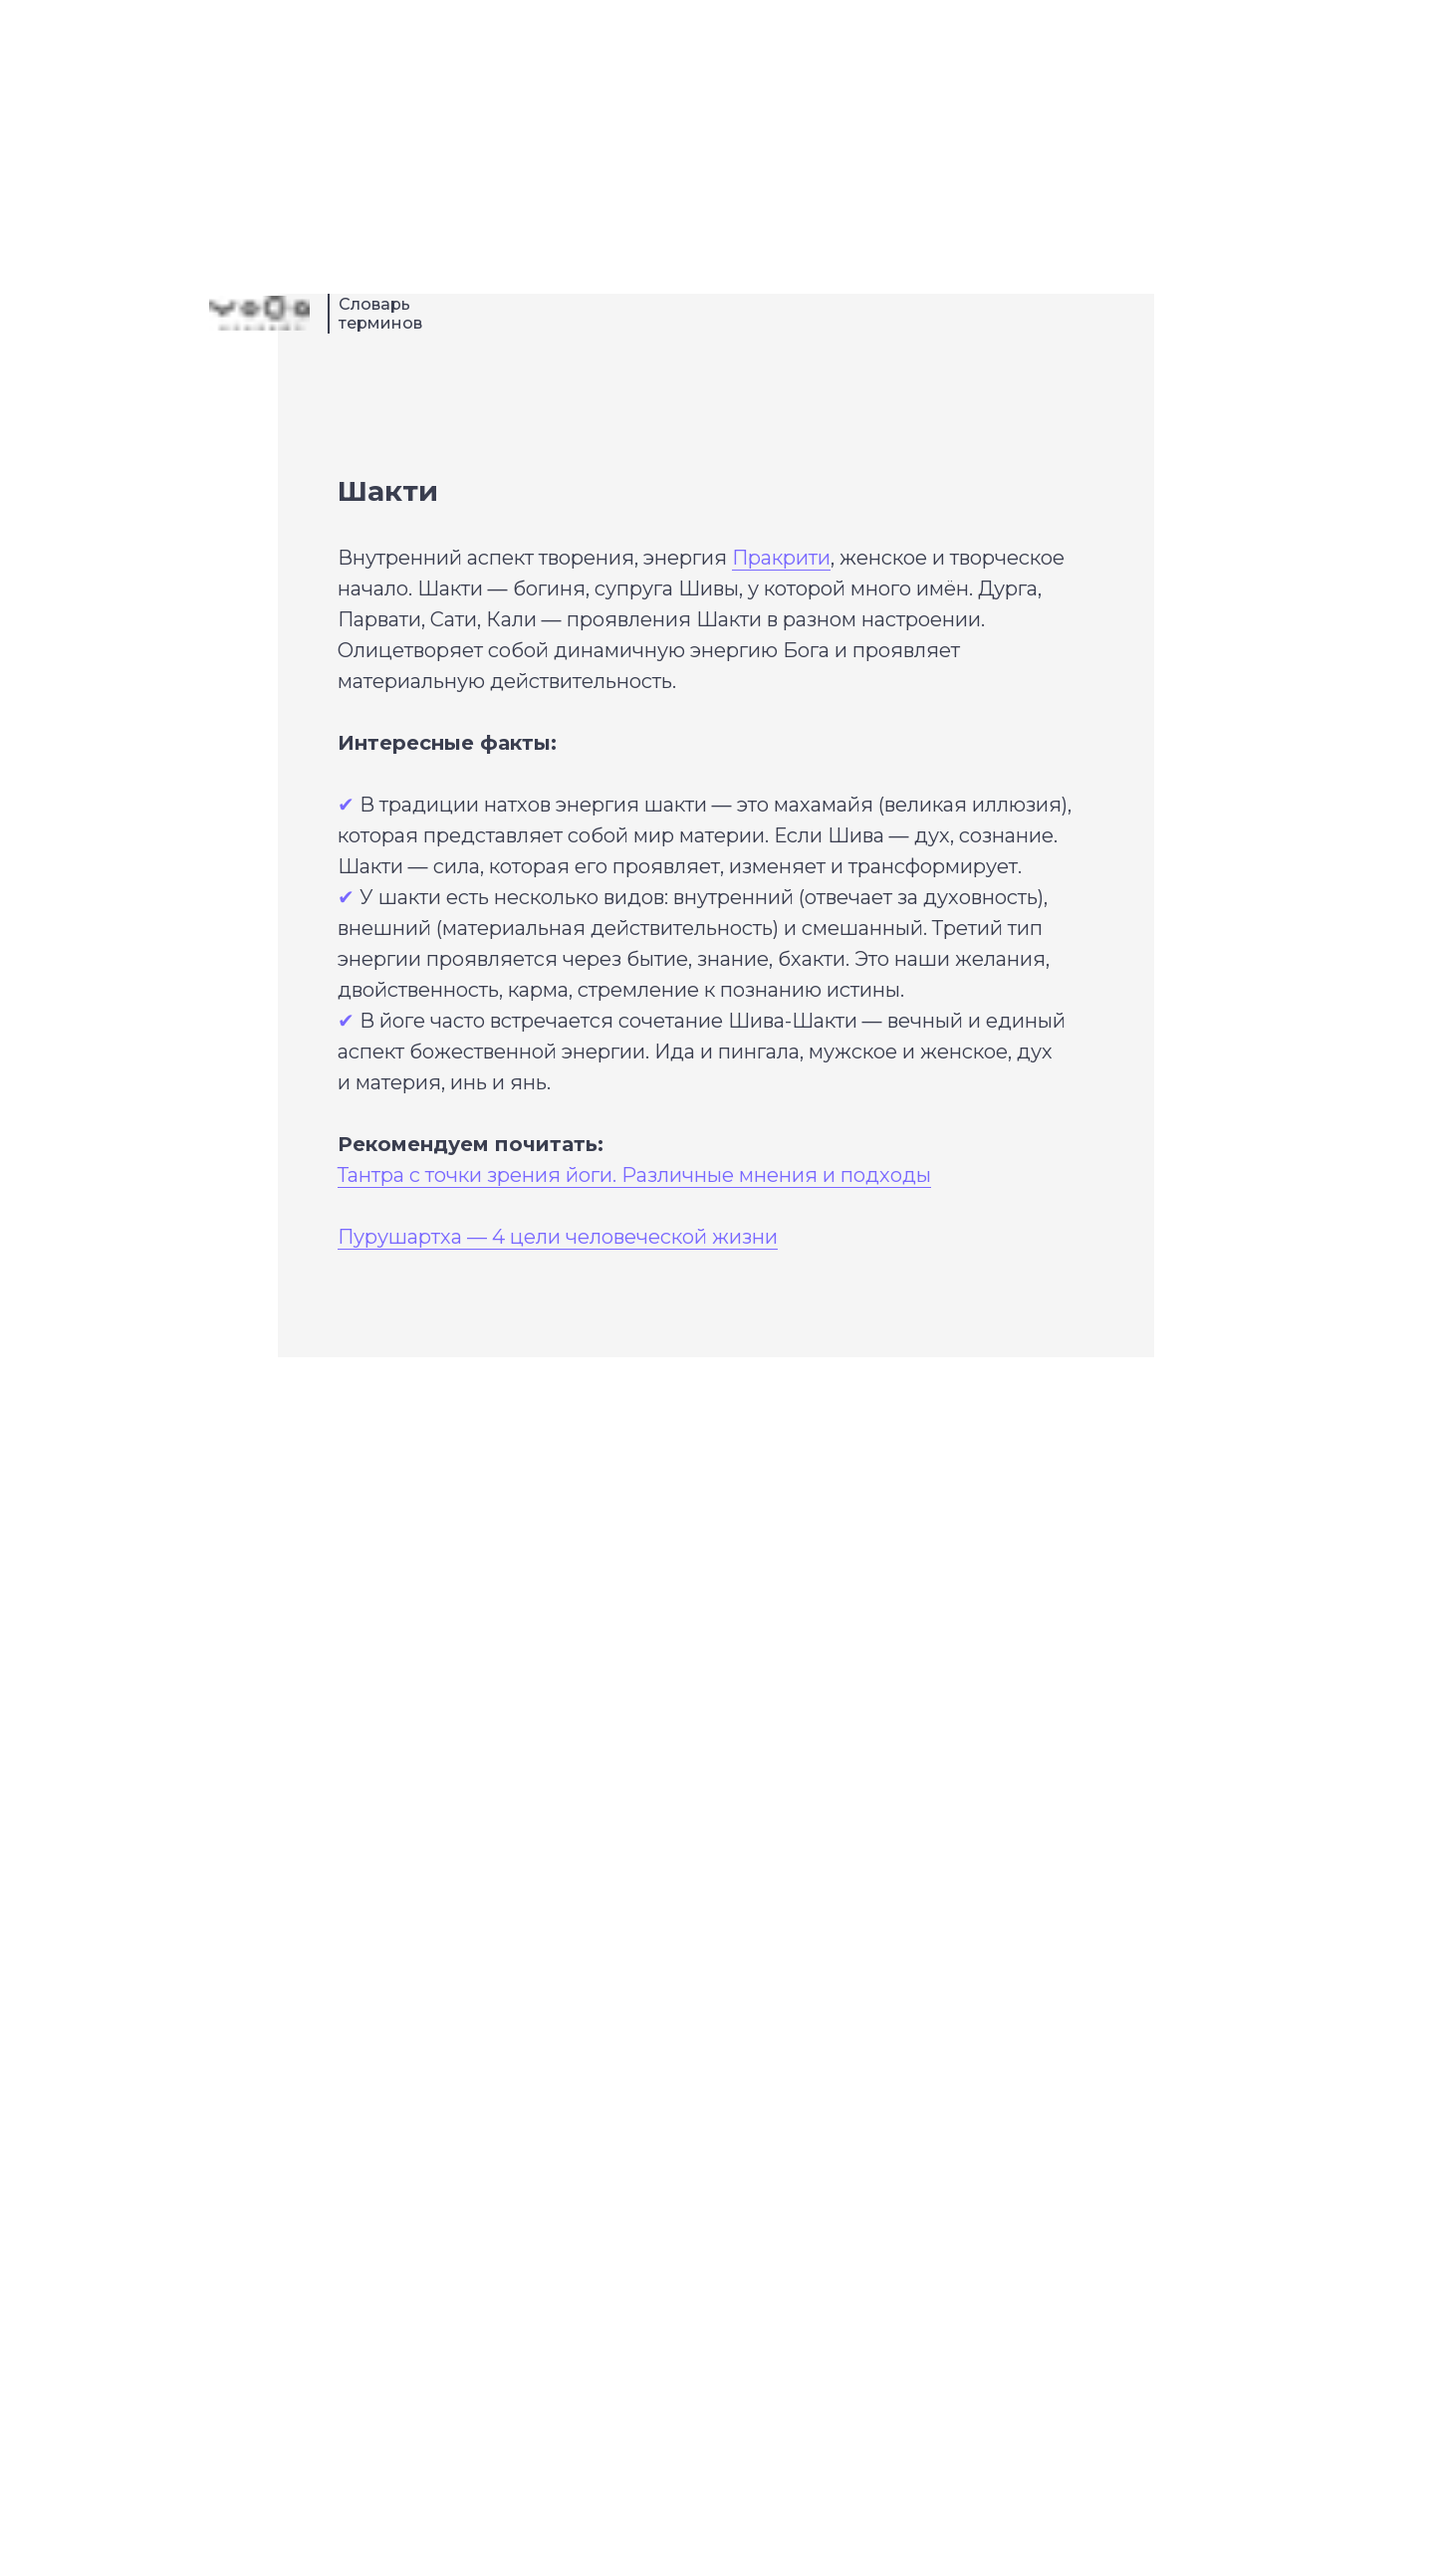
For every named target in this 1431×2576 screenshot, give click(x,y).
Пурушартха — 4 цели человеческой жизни (558, 1237)
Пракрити (781, 558)
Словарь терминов (380, 314)
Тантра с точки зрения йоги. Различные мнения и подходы (634, 1175)
